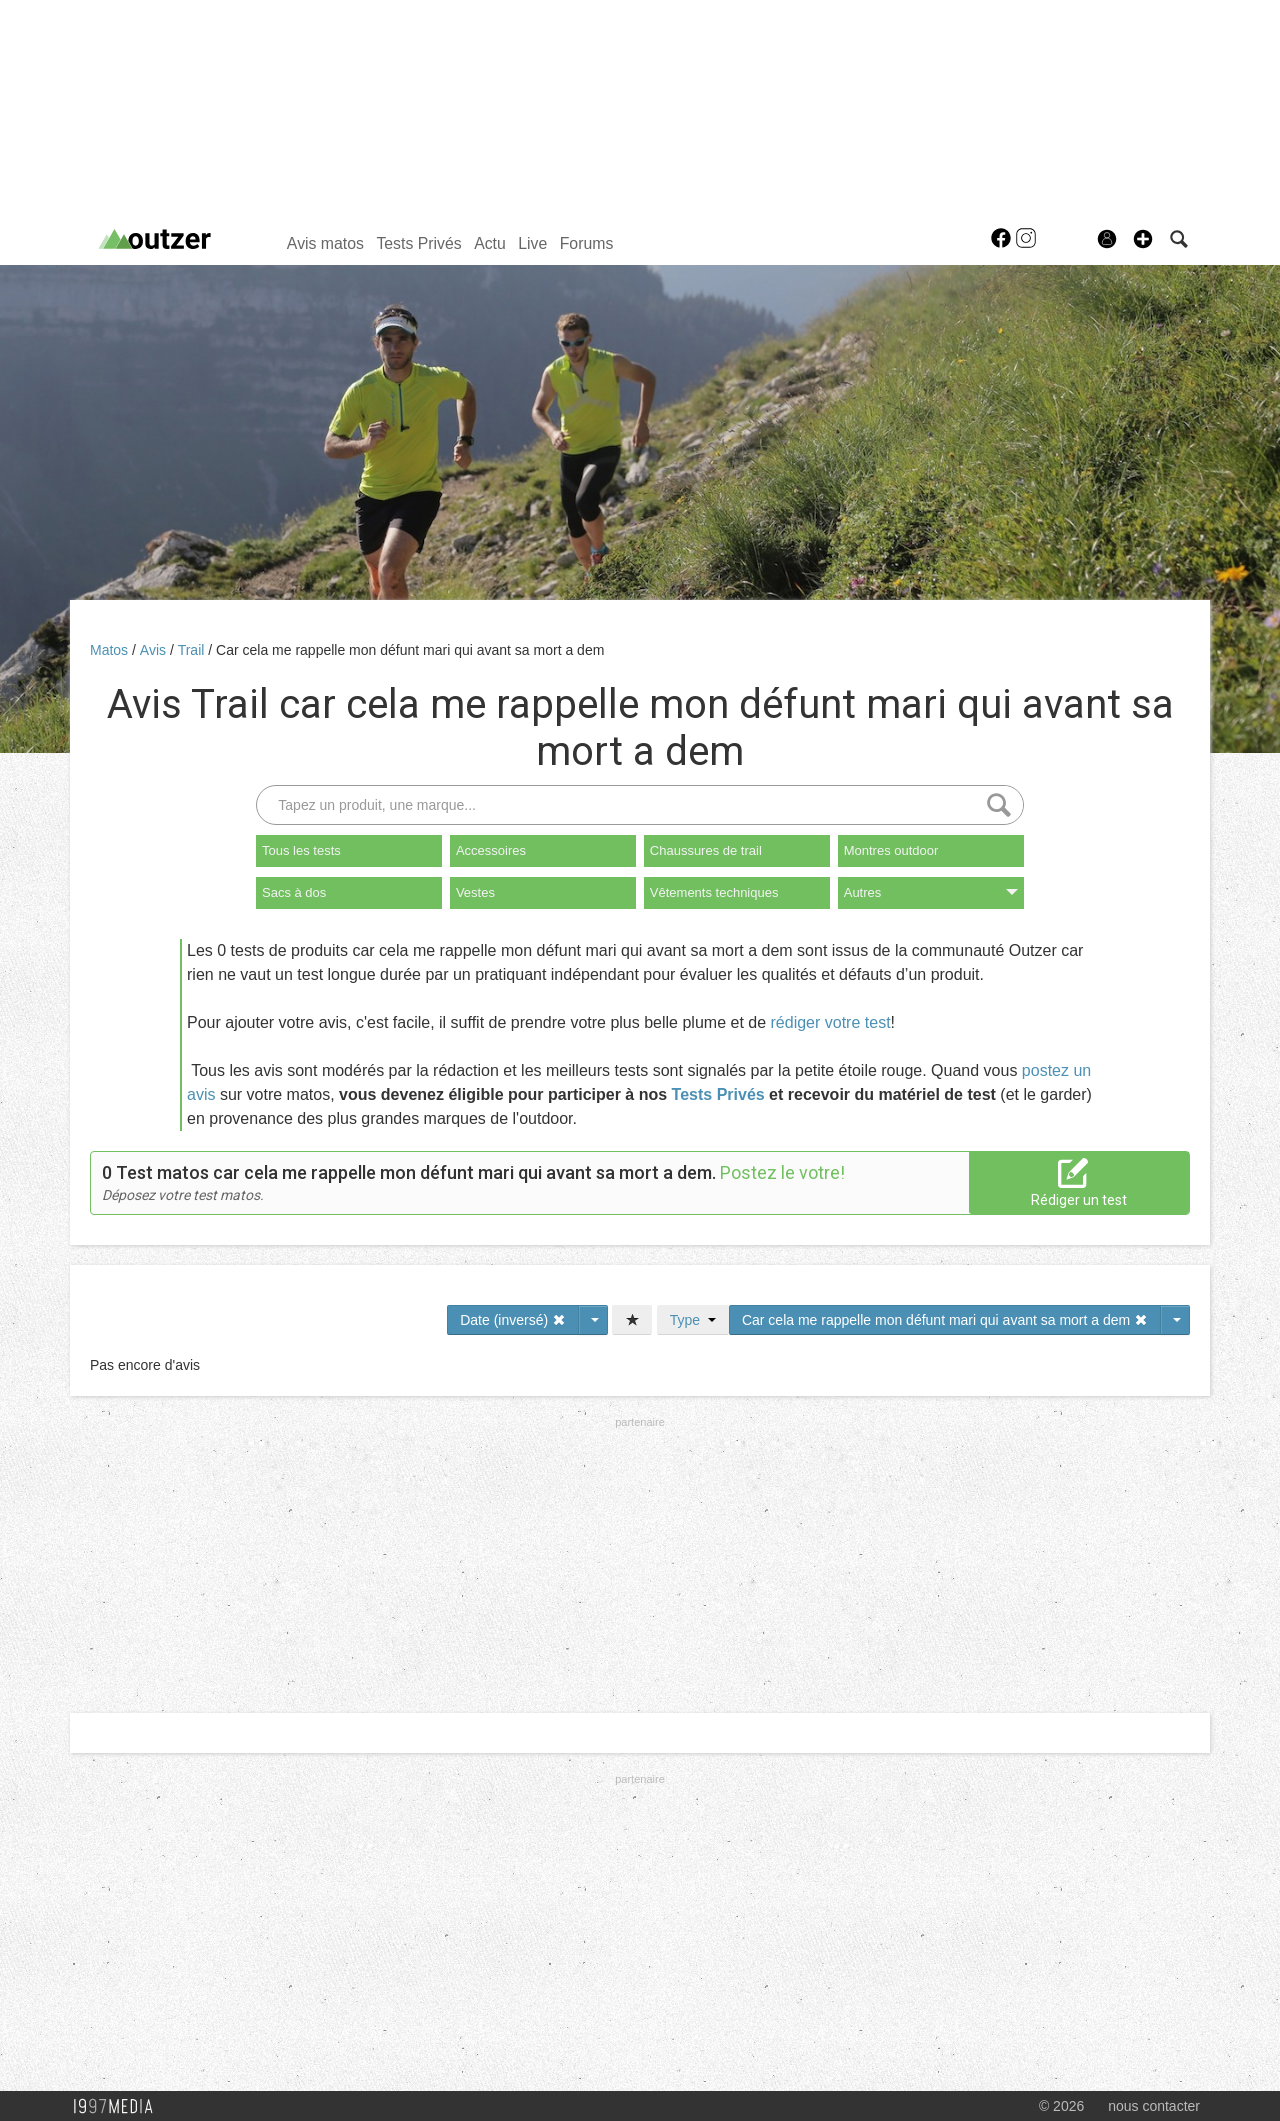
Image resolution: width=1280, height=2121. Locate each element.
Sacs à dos (294, 892)
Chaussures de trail (706, 850)
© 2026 (1061, 2106)
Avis (155, 650)
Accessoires (491, 850)
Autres (931, 892)
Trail (193, 650)
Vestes (475, 892)
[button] (1143, 239)
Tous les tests (301, 850)
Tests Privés (418, 243)
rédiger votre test (831, 1022)
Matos (111, 650)
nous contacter (1154, 2106)
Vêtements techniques (714, 892)
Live (532, 243)
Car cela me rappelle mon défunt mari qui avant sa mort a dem (410, 650)
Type (693, 1320)
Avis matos (325, 243)
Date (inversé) (513, 1320)
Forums (587, 243)
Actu (490, 243)
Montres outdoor (891, 850)
